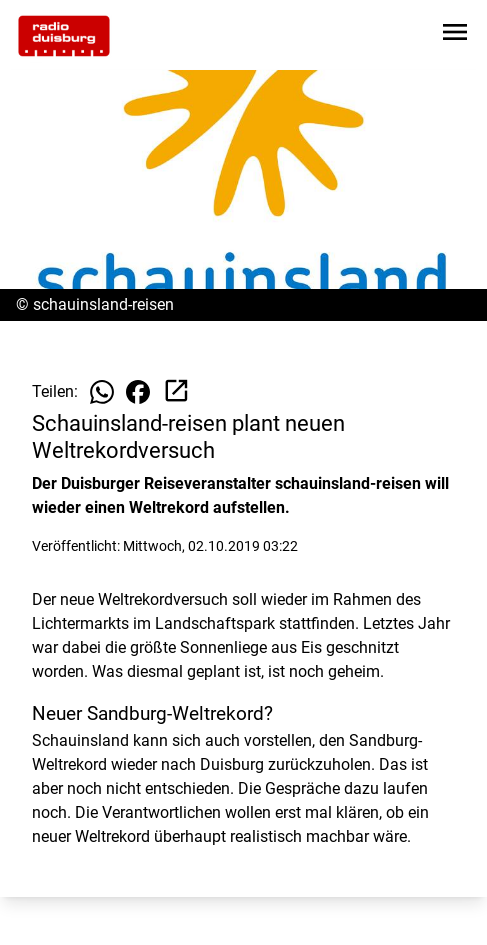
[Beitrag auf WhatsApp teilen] (102, 392)
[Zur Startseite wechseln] (64, 36)
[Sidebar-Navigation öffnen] (455, 35)
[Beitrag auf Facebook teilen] (138, 392)
